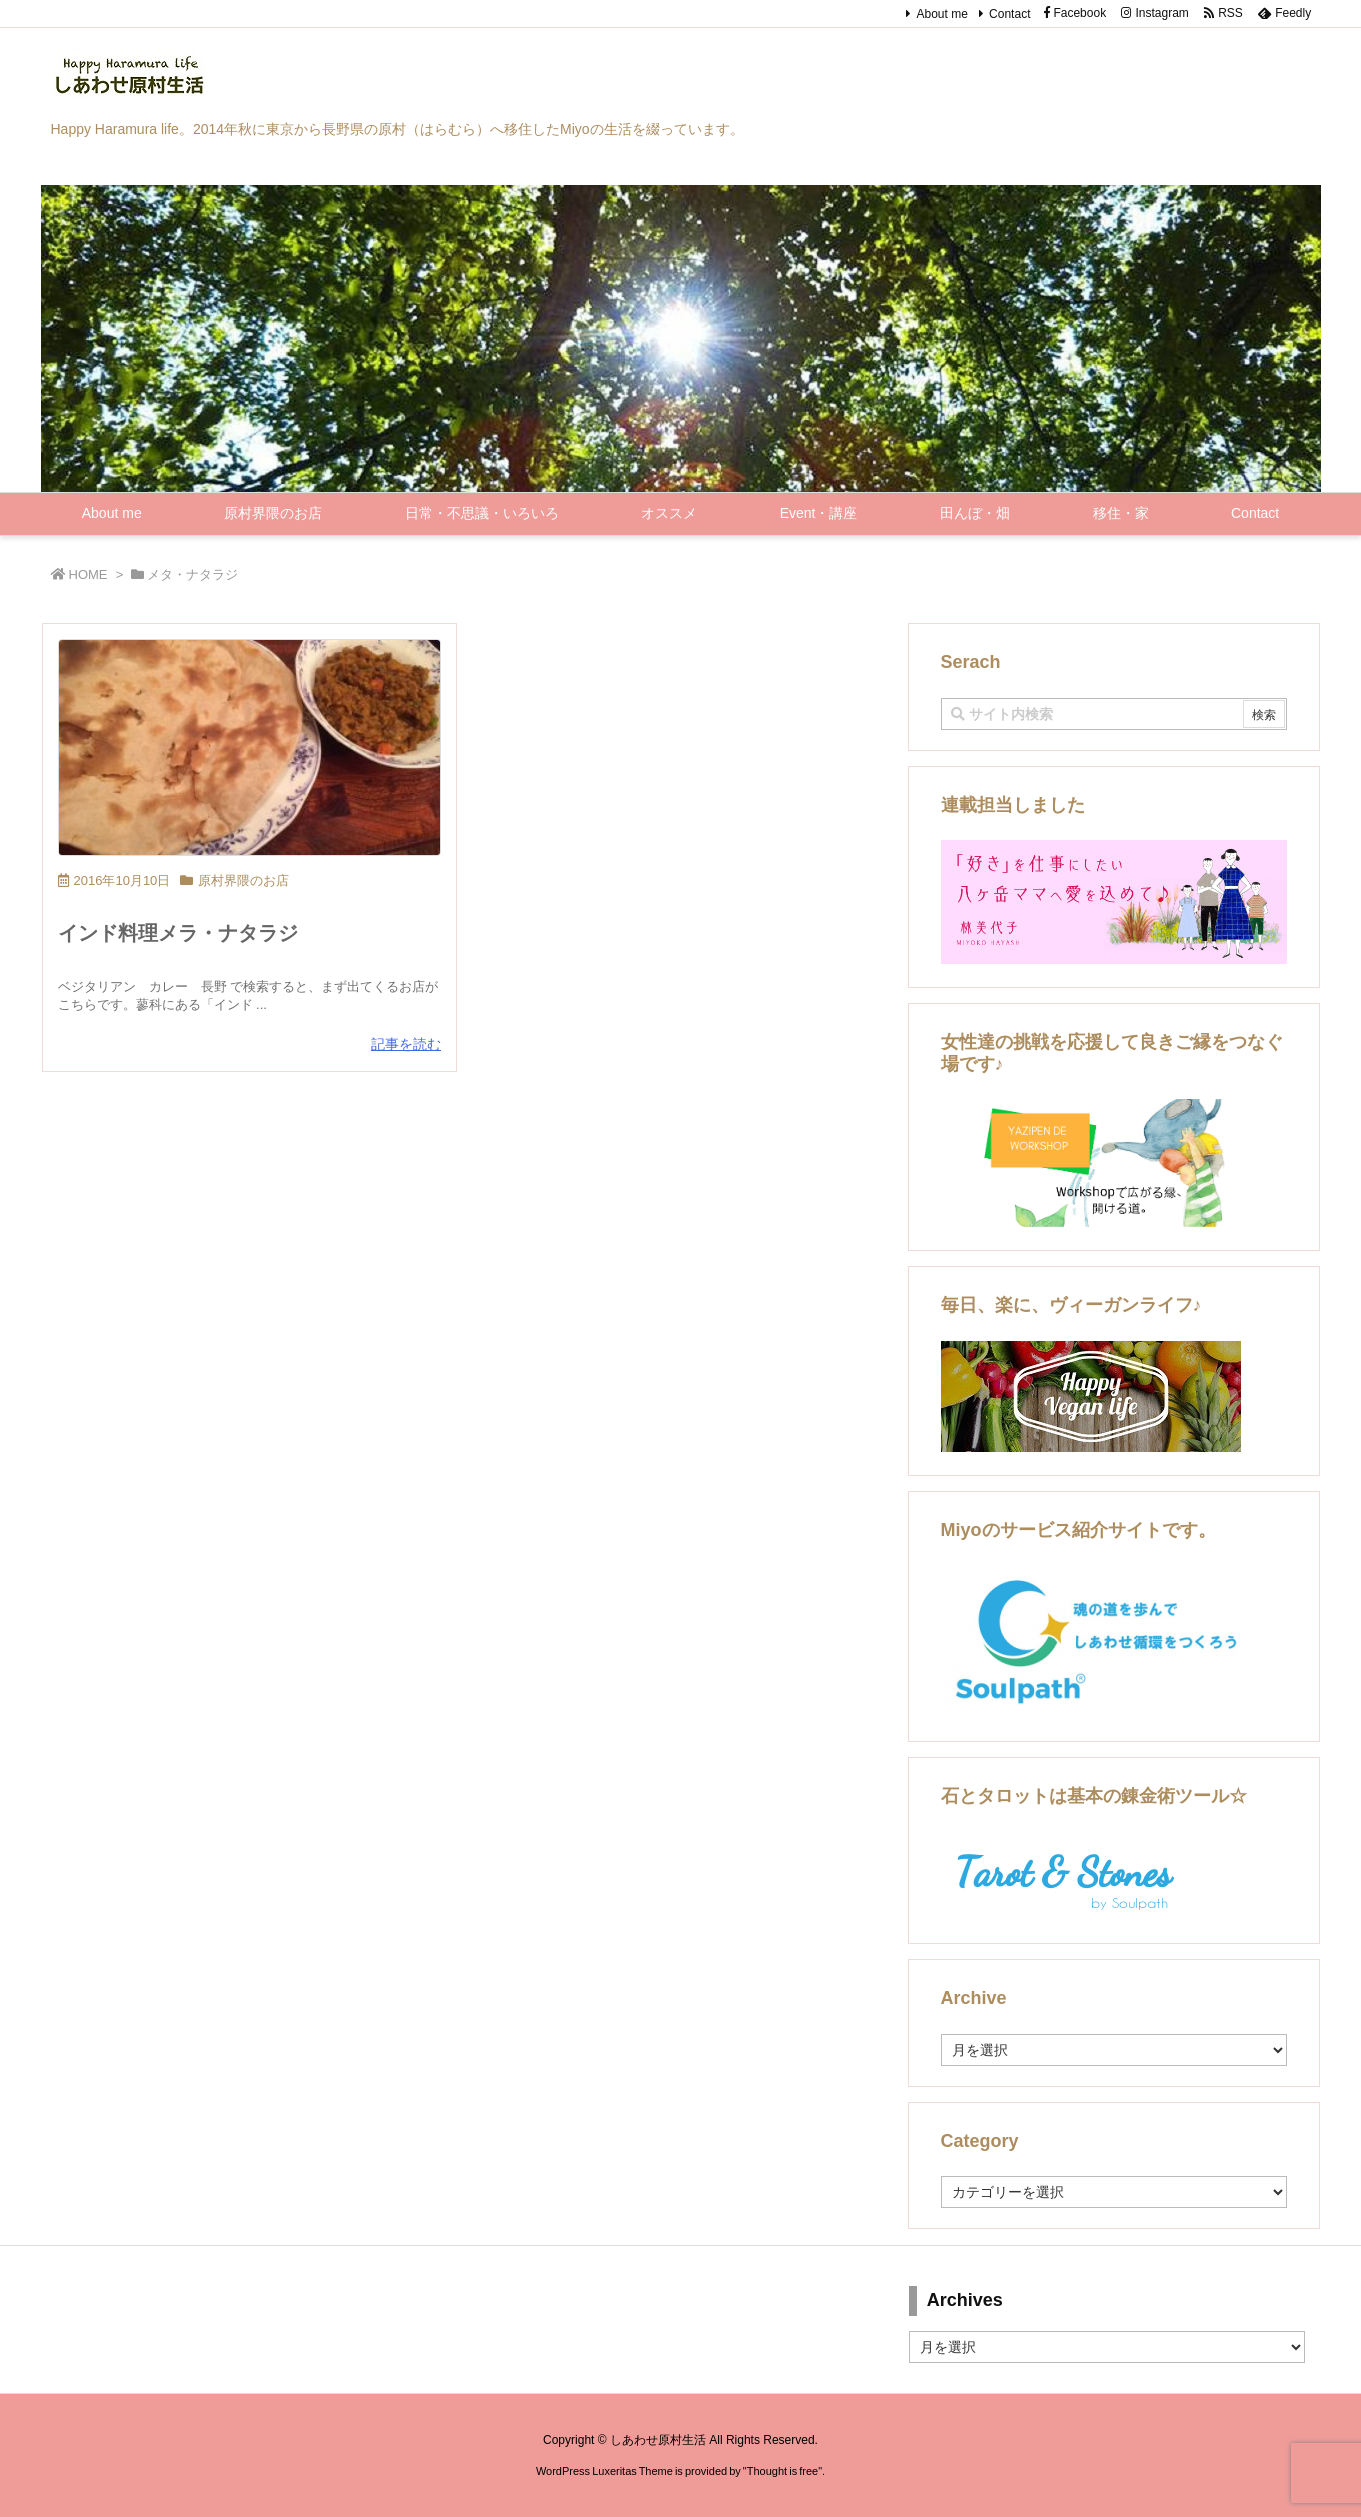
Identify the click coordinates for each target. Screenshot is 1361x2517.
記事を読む (406, 1044)
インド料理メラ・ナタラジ (178, 933)
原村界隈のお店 (243, 880)
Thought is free (782, 2471)
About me (941, 14)
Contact (1009, 14)
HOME (88, 574)
